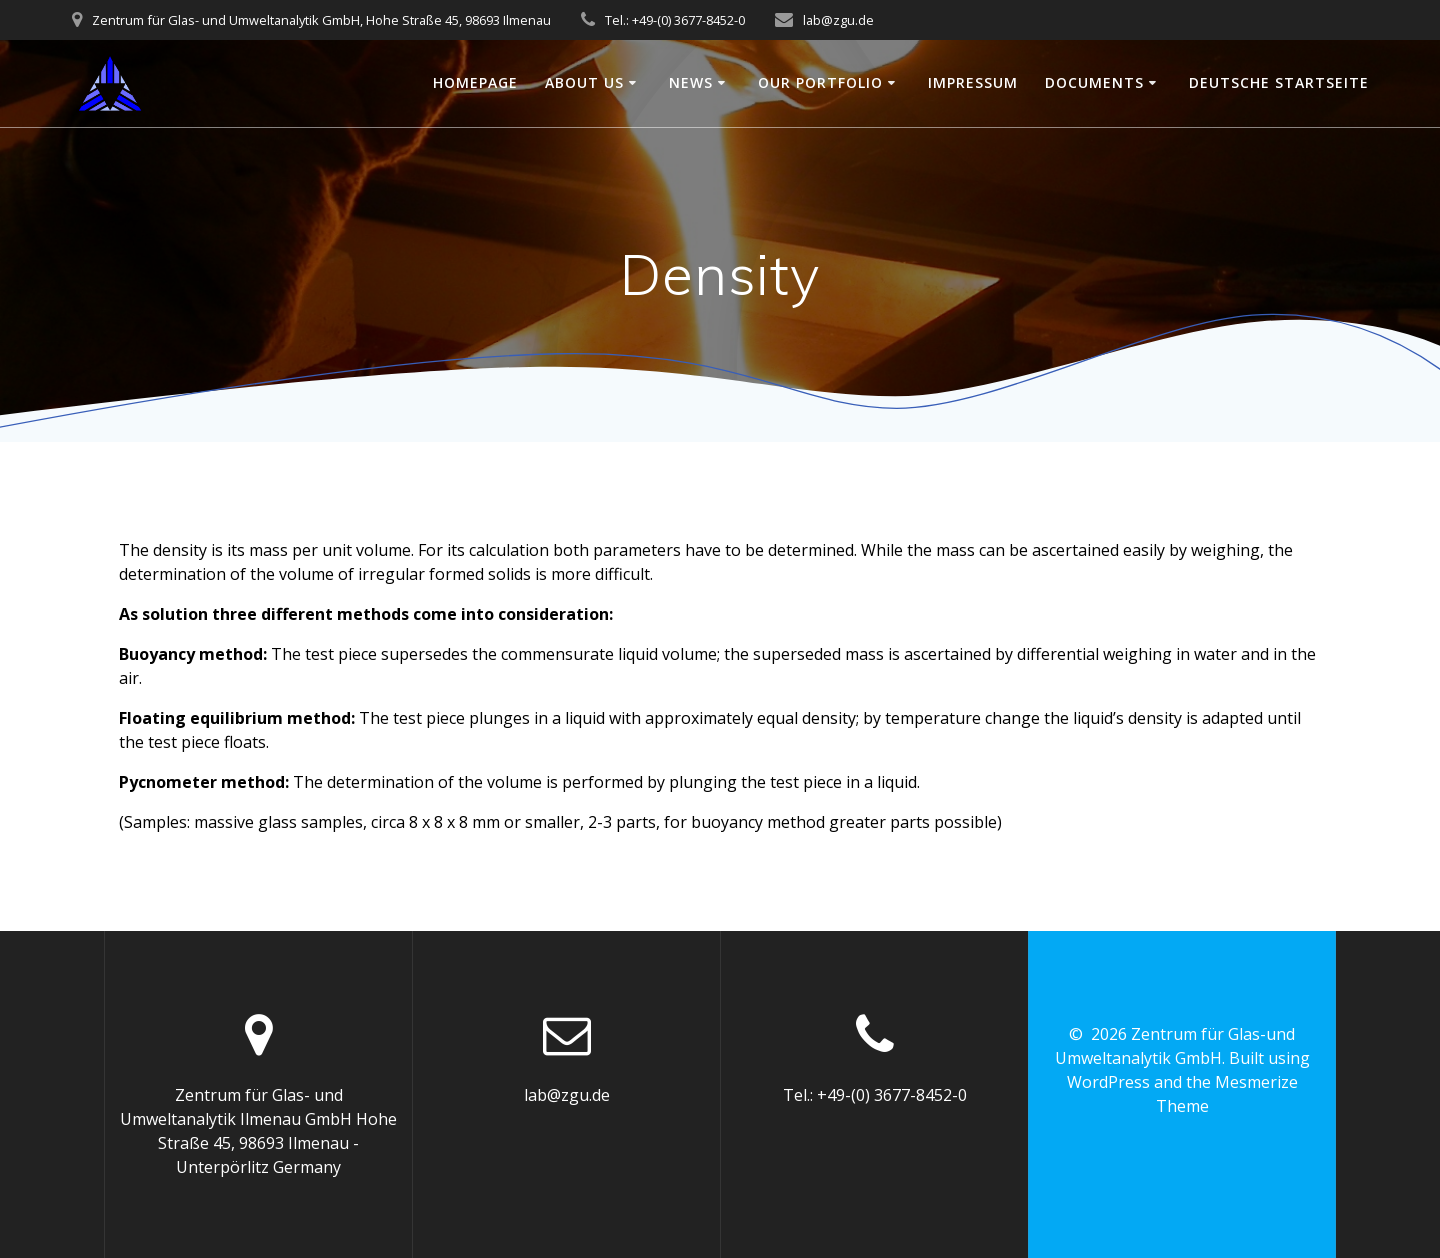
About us (584, 82)
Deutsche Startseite (1279, 82)
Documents (1094, 82)
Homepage (475, 82)
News (691, 82)
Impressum (973, 82)
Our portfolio (820, 82)
